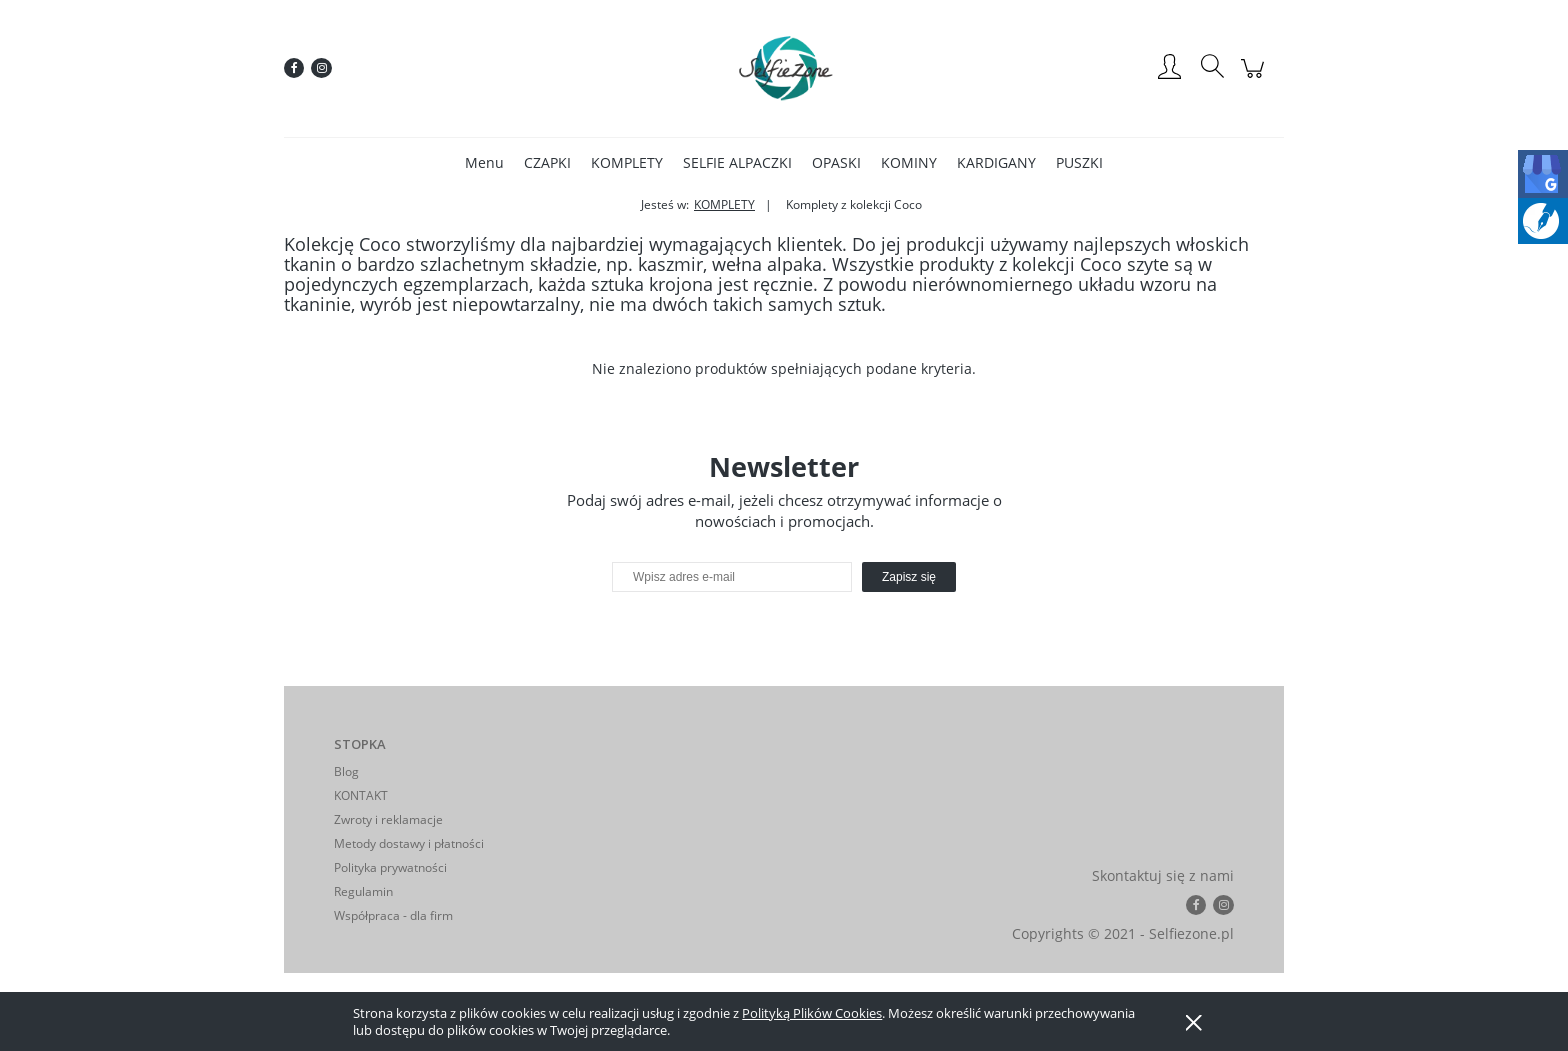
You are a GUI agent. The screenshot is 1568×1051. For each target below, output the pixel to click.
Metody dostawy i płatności (409, 843)
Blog (346, 771)
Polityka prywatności (390, 867)
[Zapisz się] (909, 577)
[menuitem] (484, 162)
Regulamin (363, 891)
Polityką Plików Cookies (812, 1013)
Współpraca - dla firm (393, 915)
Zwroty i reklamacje (388, 819)
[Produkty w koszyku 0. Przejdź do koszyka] (1255, 78)
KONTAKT (361, 795)
